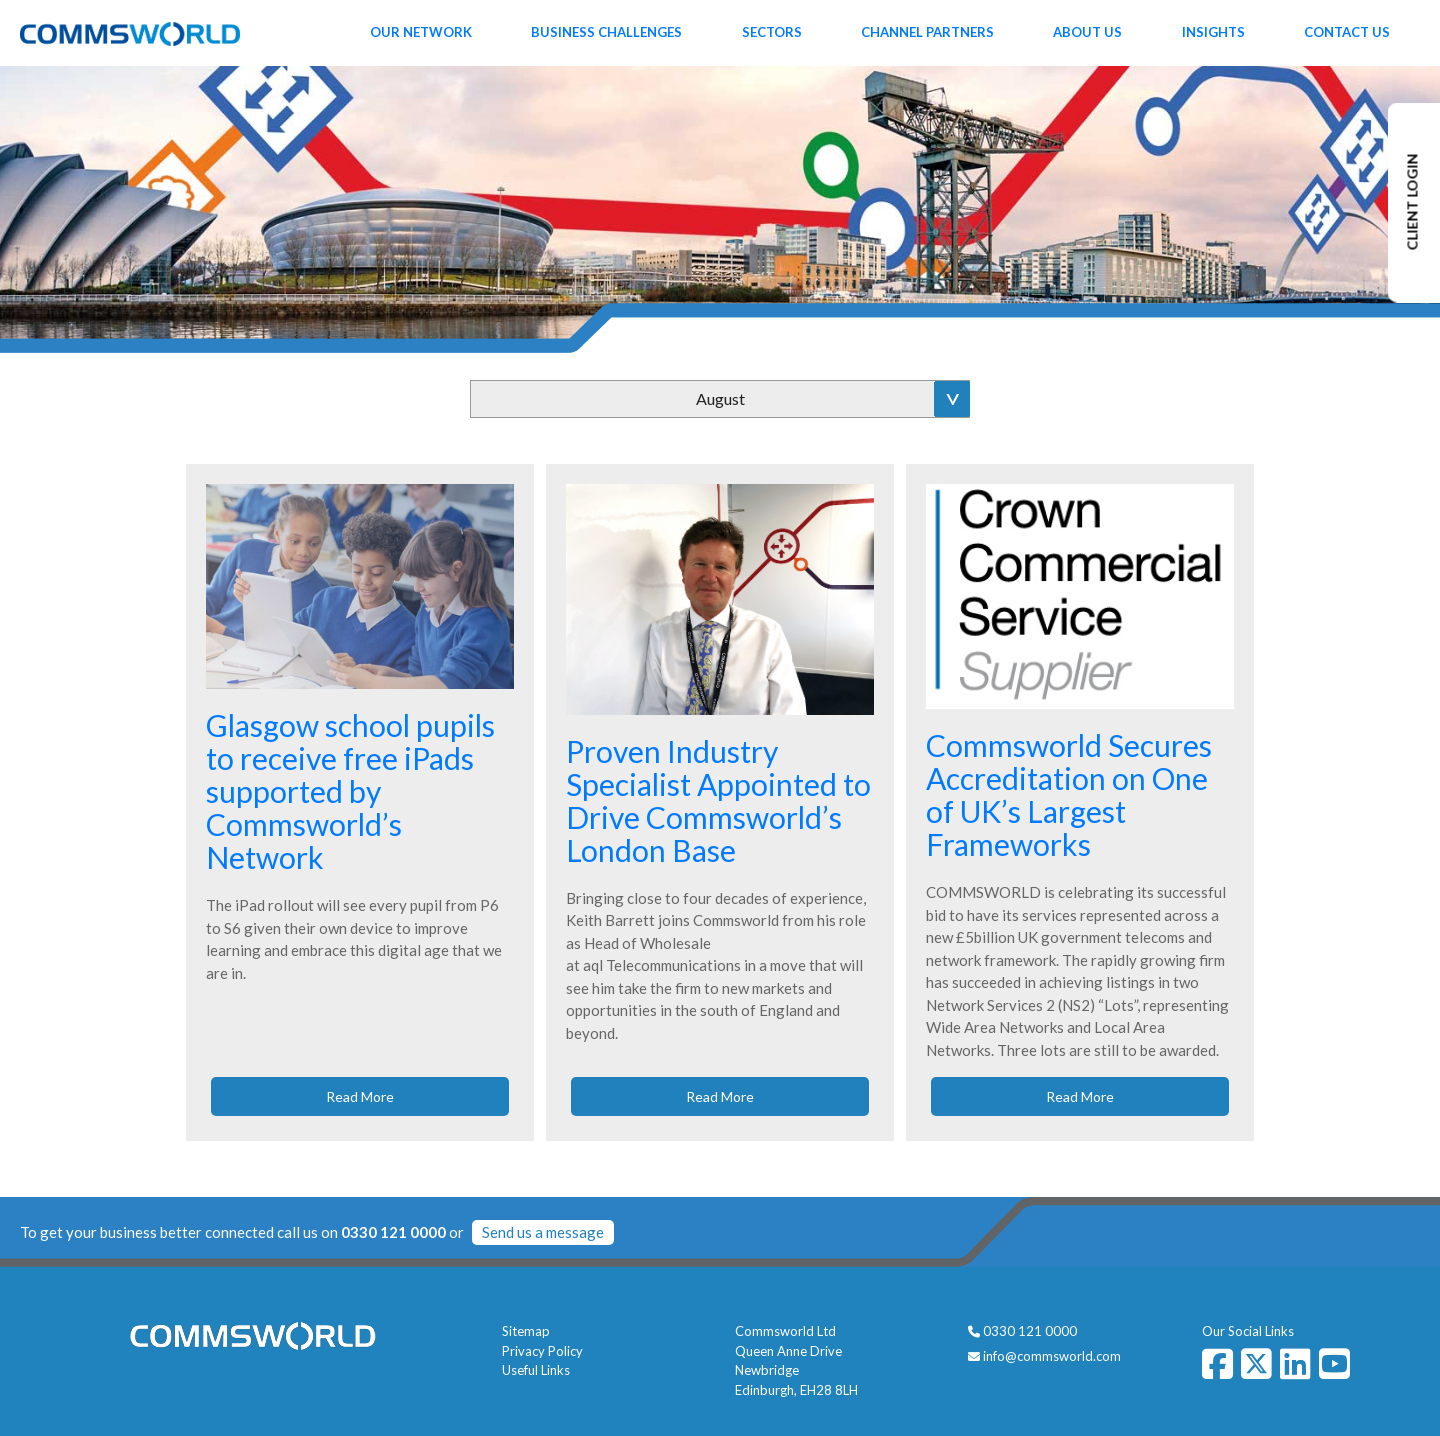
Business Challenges (606, 32)
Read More (360, 1096)
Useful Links (536, 1370)
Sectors (772, 32)
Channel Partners (927, 32)
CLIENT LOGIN (1412, 202)
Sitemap (526, 1331)
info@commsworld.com (1052, 1356)
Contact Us (1347, 32)
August (720, 398)
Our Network (421, 32)
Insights (1213, 32)
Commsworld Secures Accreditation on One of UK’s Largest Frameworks (1069, 794)
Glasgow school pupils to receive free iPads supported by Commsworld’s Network (350, 791)
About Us (1087, 32)
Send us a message (543, 1232)
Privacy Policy (542, 1351)
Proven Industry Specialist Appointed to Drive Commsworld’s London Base (718, 800)
